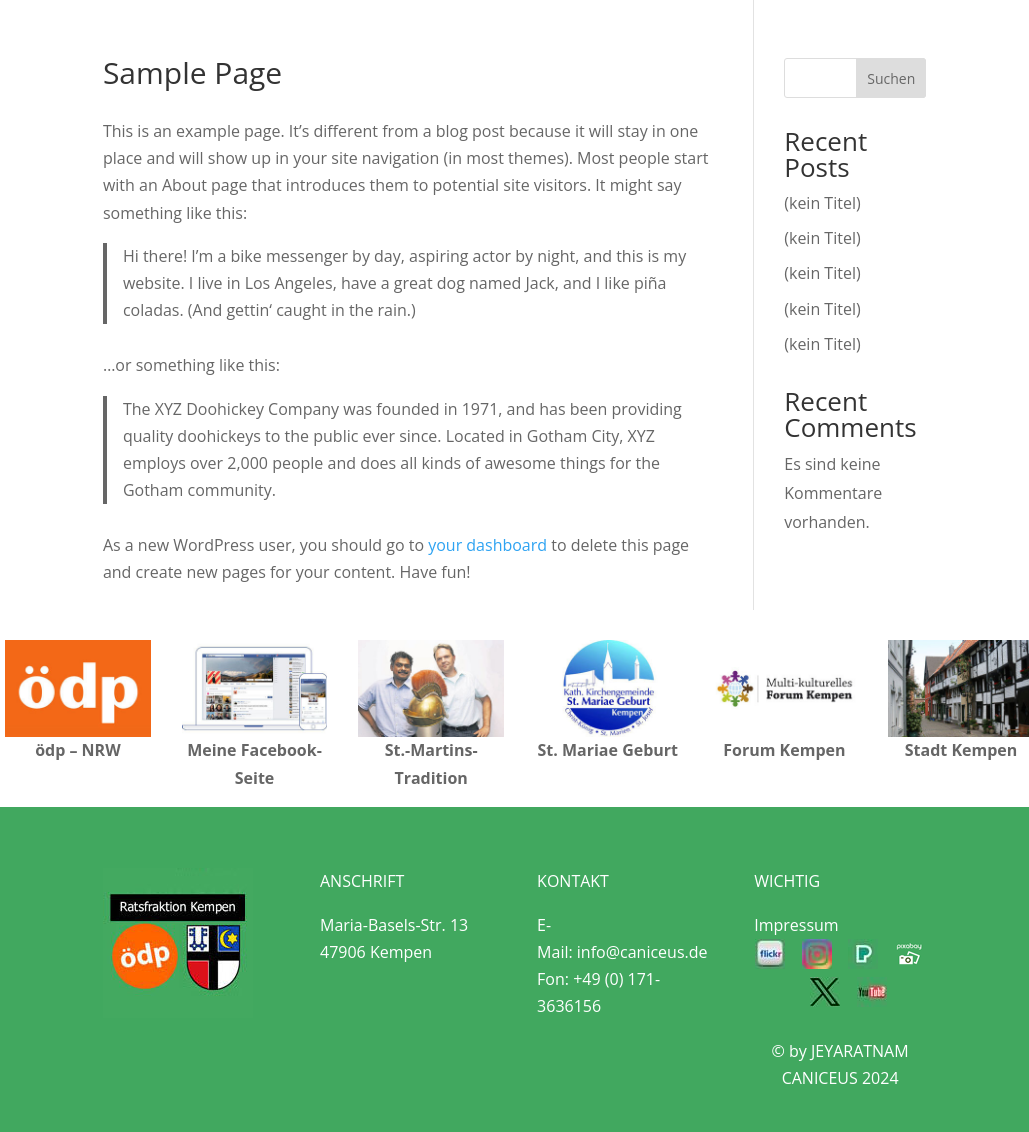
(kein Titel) (822, 203)
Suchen (891, 78)
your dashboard (487, 545)
